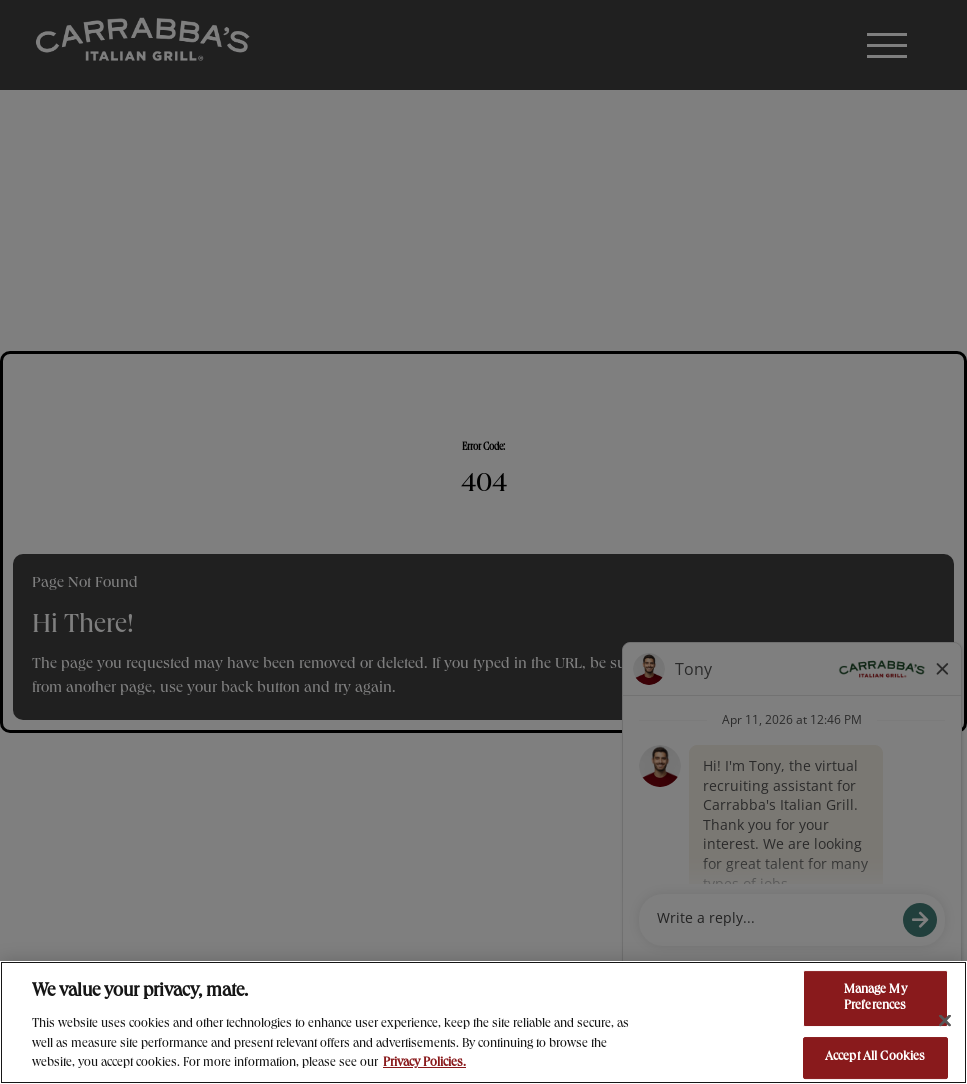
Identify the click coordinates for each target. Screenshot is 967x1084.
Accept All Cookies (875, 1058)
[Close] (945, 1021)
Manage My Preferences (875, 998)
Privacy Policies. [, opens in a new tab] (424, 1063)
